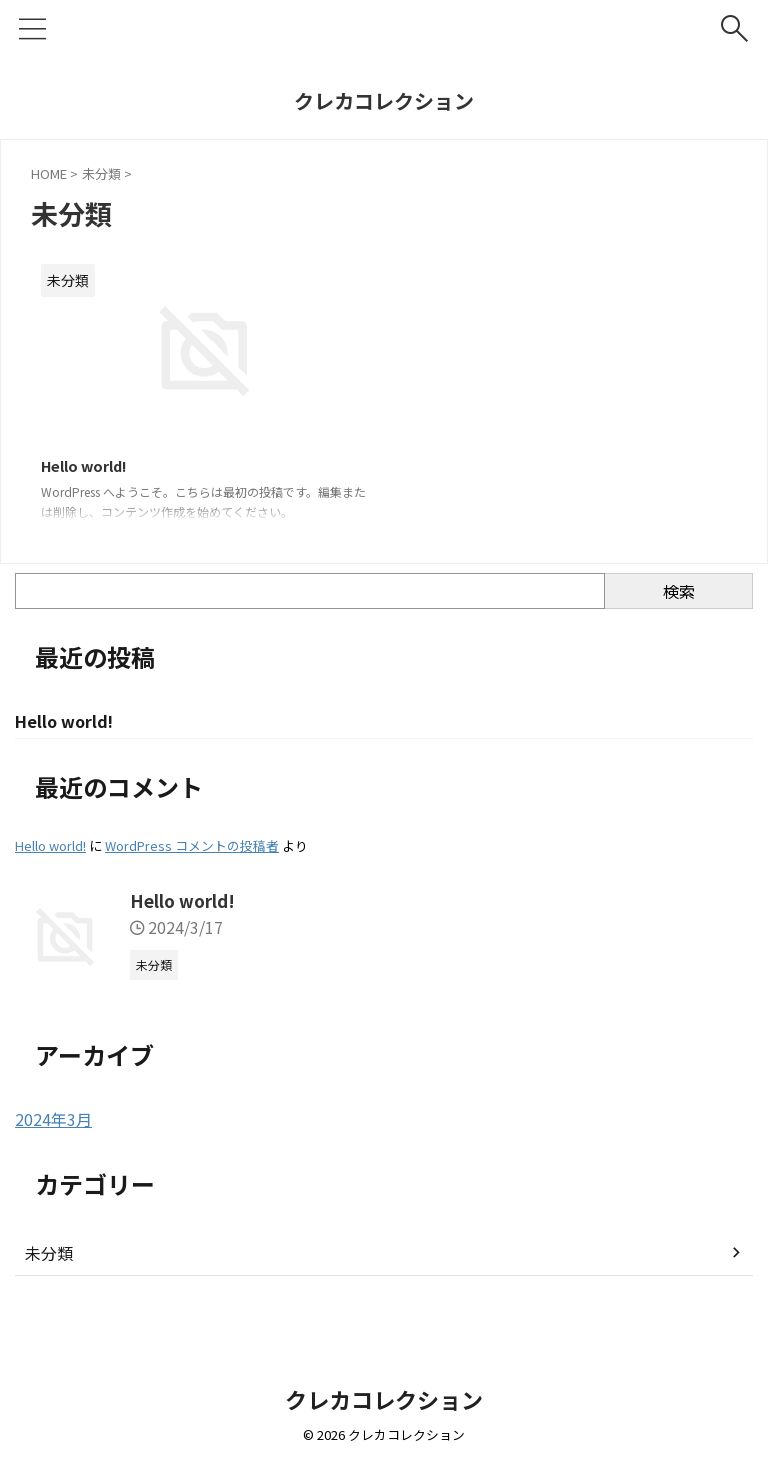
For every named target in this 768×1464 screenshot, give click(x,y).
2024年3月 (53, 1123)
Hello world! (90, 467)
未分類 (49, 1257)
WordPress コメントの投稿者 (192, 849)
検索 (679, 593)
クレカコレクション (384, 100)
